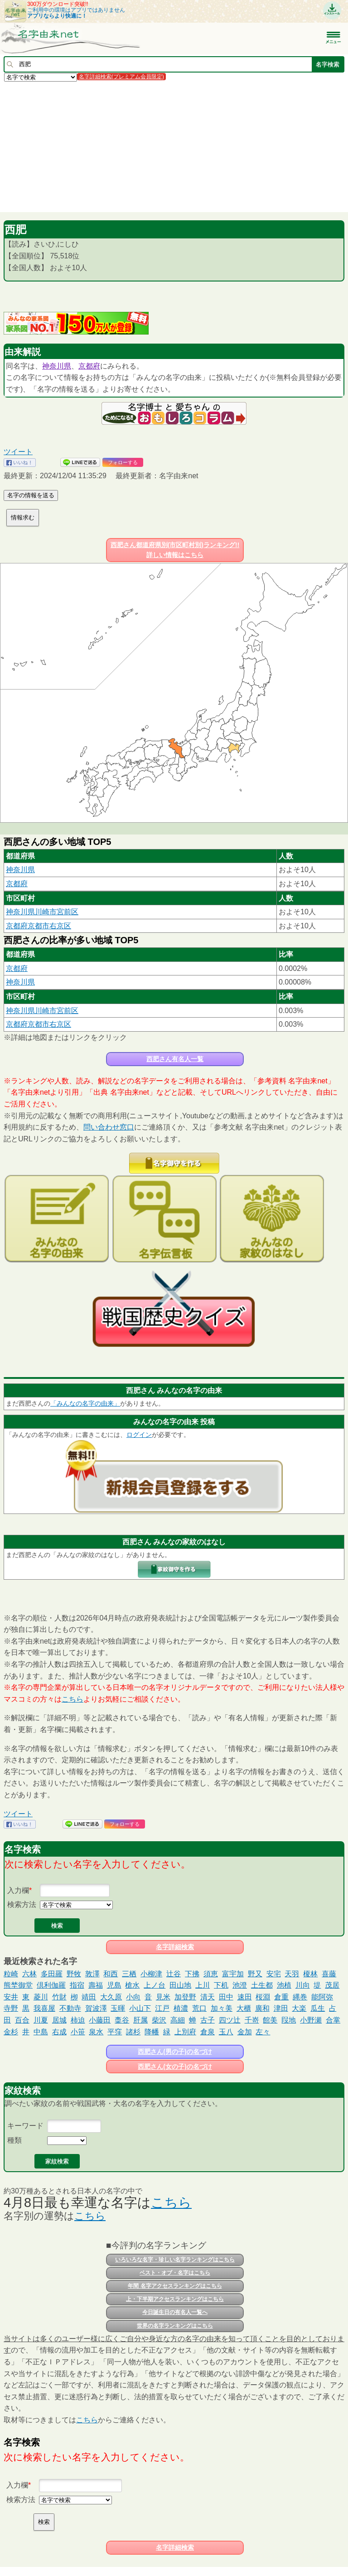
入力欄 (18, 1890)
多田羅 (52, 1974)
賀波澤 (96, 2008)
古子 (207, 2020)
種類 (14, 2140)
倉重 (281, 1997)
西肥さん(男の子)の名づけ (175, 2051)
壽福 (95, 1985)
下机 (221, 1985)
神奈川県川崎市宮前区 (42, 912)
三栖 (129, 1974)
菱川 (41, 1997)
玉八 (226, 2032)
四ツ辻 (230, 2020)
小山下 (140, 2008)
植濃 (181, 2008)
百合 (22, 2020)
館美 (270, 2020)
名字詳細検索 (175, 1946)
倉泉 (207, 2032)
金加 (244, 2032)
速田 (244, 1997)
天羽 (292, 1974)
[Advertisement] (174, 146)
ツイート (18, 452)
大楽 (299, 2008)
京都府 (89, 366)
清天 (207, 1997)
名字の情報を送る (30, 495)
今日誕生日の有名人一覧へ (175, 2312)
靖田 (89, 1997)
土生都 (262, 1985)
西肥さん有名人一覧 (174, 1058)
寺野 (11, 2008)
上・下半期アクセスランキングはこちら (175, 2299)
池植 (284, 1985)
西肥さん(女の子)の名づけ (175, 2066)
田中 (226, 1997)
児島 (114, 1985)
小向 (133, 1997)
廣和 (262, 2008)
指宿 (77, 1985)
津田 (281, 2008)
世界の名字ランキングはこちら (175, 2326)
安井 (11, 1997)
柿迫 (78, 2020)
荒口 (199, 2008)
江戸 (162, 2008)
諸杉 (133, 2032)
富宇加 (233, 1974)
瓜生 (317, 2008)
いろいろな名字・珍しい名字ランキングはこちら (175, 2259)
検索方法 (21, 1904)
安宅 (273, 1974)
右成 (59, 2032)
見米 (163, 1997)
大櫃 (244, 2008)
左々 (263, 2032)
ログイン (139, 1434)
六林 (29, 1974)
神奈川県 (56, 366)
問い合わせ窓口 (108, 1127)
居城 (59, 2020)
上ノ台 (154, 1985)
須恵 (210, 1974)
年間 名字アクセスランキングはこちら (175, 2286)
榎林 (310, 1974)
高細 (177, 2020)
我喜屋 (44, 2008)
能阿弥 (322, 1997)
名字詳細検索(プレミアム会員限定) (121, 76)
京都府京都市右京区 (38, 926)
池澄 (239, 1985)
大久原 (111, 1997)
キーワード (25, 2126)
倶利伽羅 (51, 1985)
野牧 (74, 1974)
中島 (41, 2032)
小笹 (78, 2032)
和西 (110, 1974)
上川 (202, 1985)
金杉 (11, 2032)
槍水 (132, 1985)
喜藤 (329, 1974)
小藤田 (100, 2020)
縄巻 (300, 1997)
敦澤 (92, 1974)
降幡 (152, 2032)
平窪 (114, 2032)
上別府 (185, 2032)
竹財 (59, 1997)
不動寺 (70, 2008)
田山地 (180, 1985)
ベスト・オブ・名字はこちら (175, 2273)
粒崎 (11, 1974)
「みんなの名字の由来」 (85, 1403)
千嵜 (252, 2020)
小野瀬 (311, 2020)
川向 (302, 1985)
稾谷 (122, 2020)
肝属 (140, 2020)
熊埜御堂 (18, 1985)
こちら (72, 1699)
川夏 (41, 2020)
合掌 (333, 2020)
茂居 (332, 1985)
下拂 (192, 1974)
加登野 (185, 1997)
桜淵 (263, 1997)
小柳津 (151, 1974)
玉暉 (118, 2008)
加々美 (221, 2008)
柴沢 (159, 2020)
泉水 (96, 2032)
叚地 (288, 2020)
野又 (255, 1974)
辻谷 (173, 1974)
